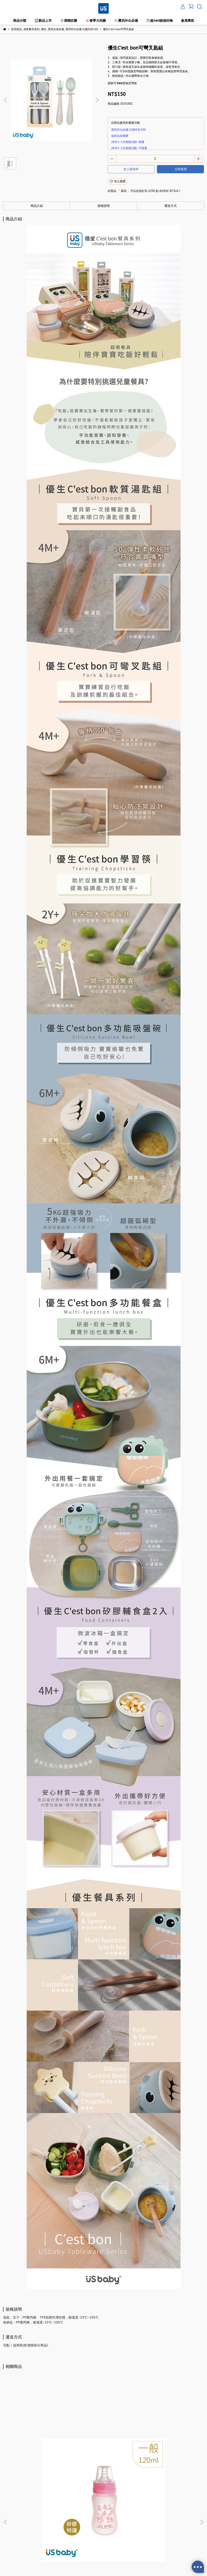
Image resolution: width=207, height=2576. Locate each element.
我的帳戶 (9, 2518)
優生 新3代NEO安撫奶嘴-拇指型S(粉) (167, 2466)
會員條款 (55, 2518)
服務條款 (9, 2531)
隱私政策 (9, 2524)
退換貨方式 (57, 2524)
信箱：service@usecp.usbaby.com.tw (115, 2531)
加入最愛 (118, 181)
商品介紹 (37, 206)
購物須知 (55, 2512)
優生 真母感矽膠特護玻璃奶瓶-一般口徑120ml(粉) (39, 2468)
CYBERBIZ (100, 2565)
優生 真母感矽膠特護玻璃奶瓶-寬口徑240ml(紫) (103, 2468)
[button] (97, 100)
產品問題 (9, 2537)
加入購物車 (131, 169)
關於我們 (9, 2512)
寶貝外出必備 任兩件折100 (128, 129)
